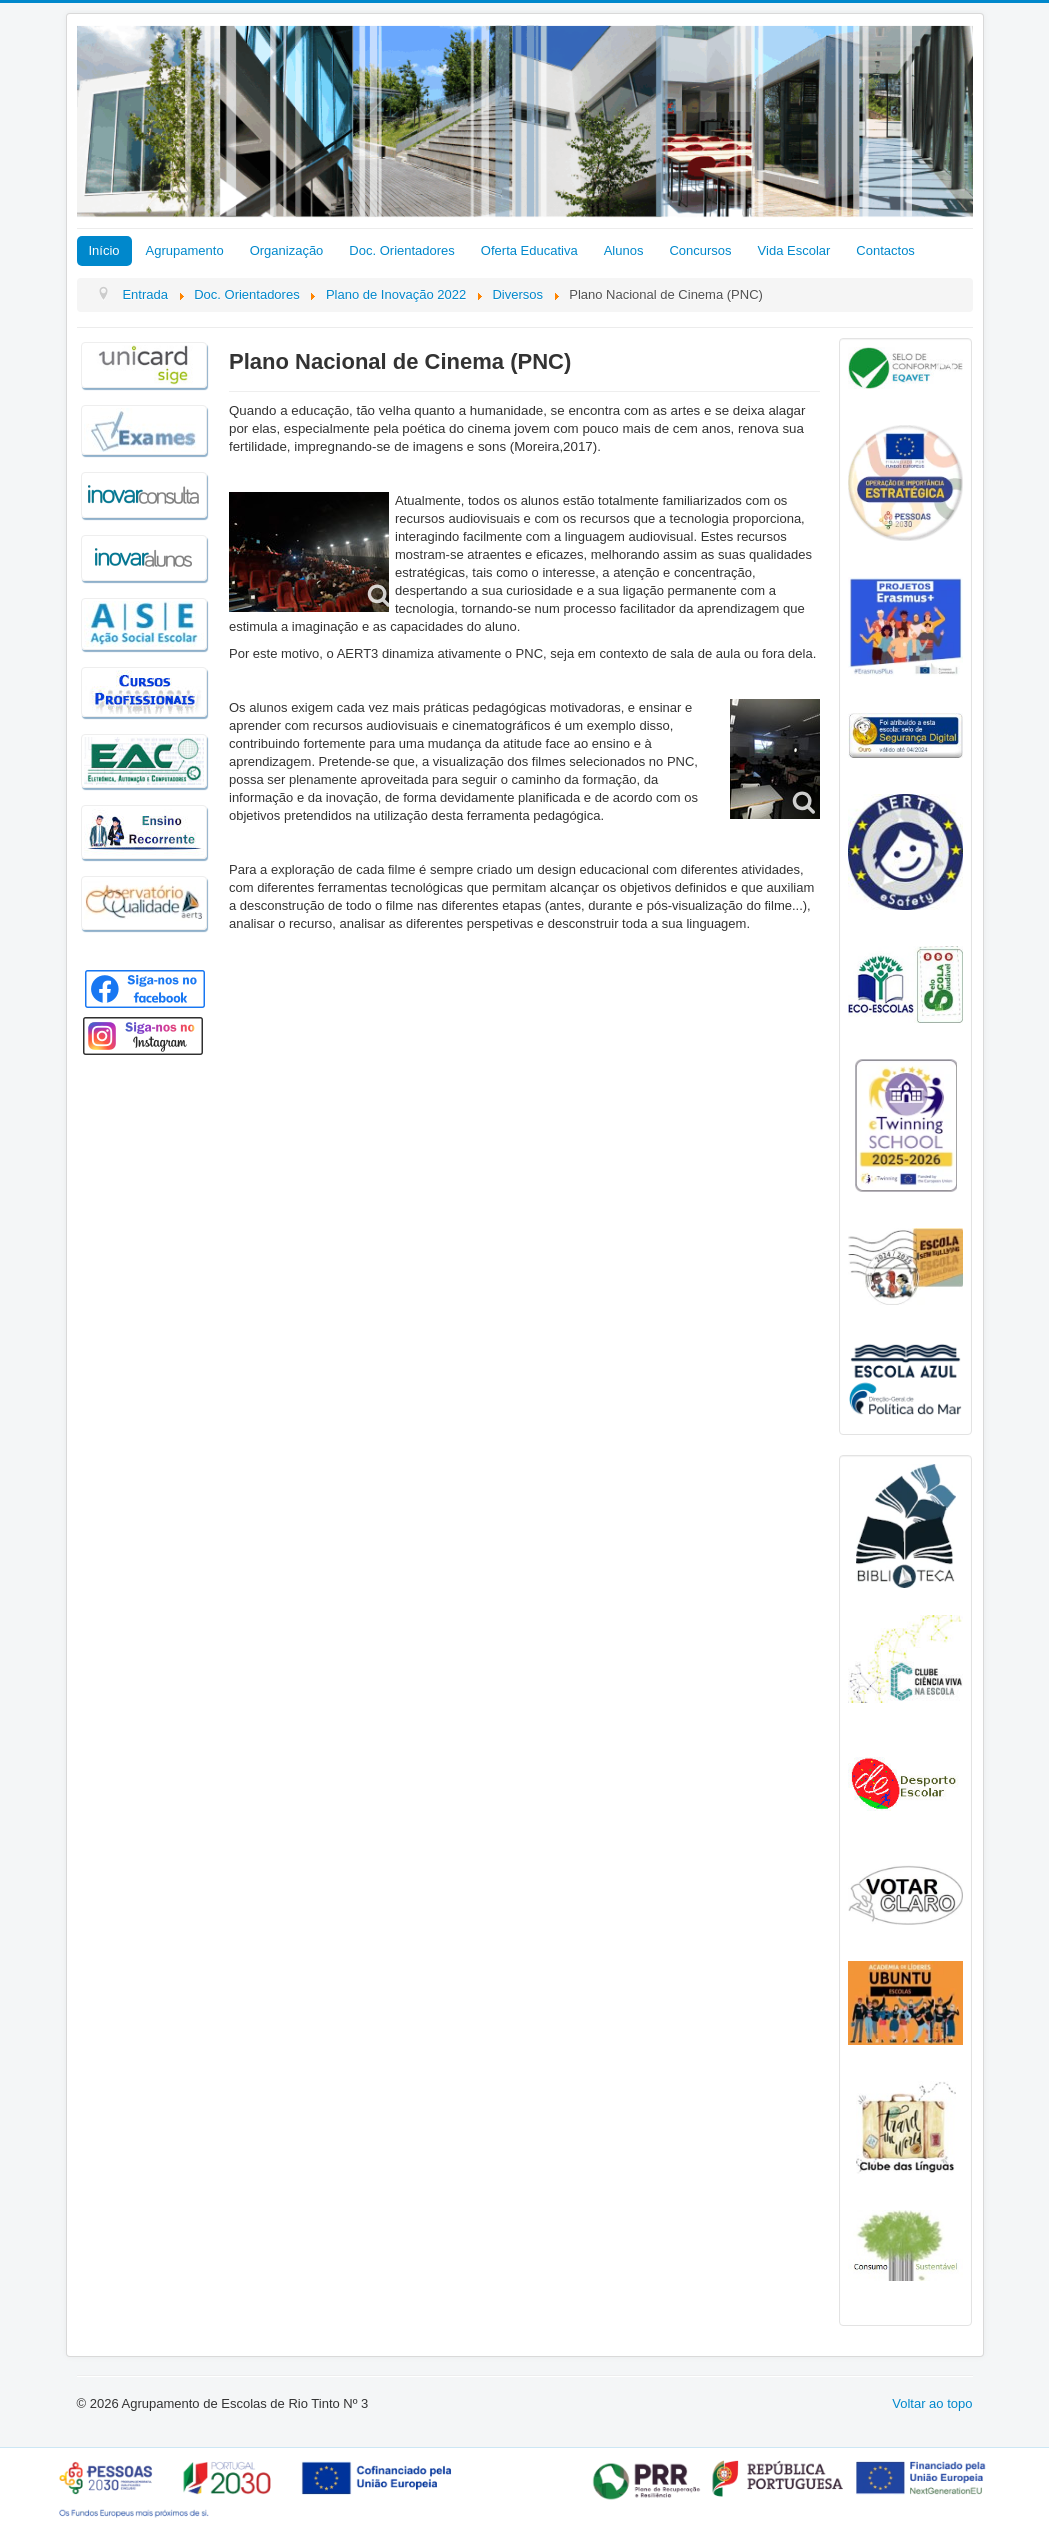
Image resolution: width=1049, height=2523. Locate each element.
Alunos (624, 250)
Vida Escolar (794, 250)
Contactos (885, 250)
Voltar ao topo (932, 2403)
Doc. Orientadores (402, 250)
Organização (287, 250)
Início (104, 250)
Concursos (700, 250)
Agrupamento (185, 250)
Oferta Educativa (529, 250)
